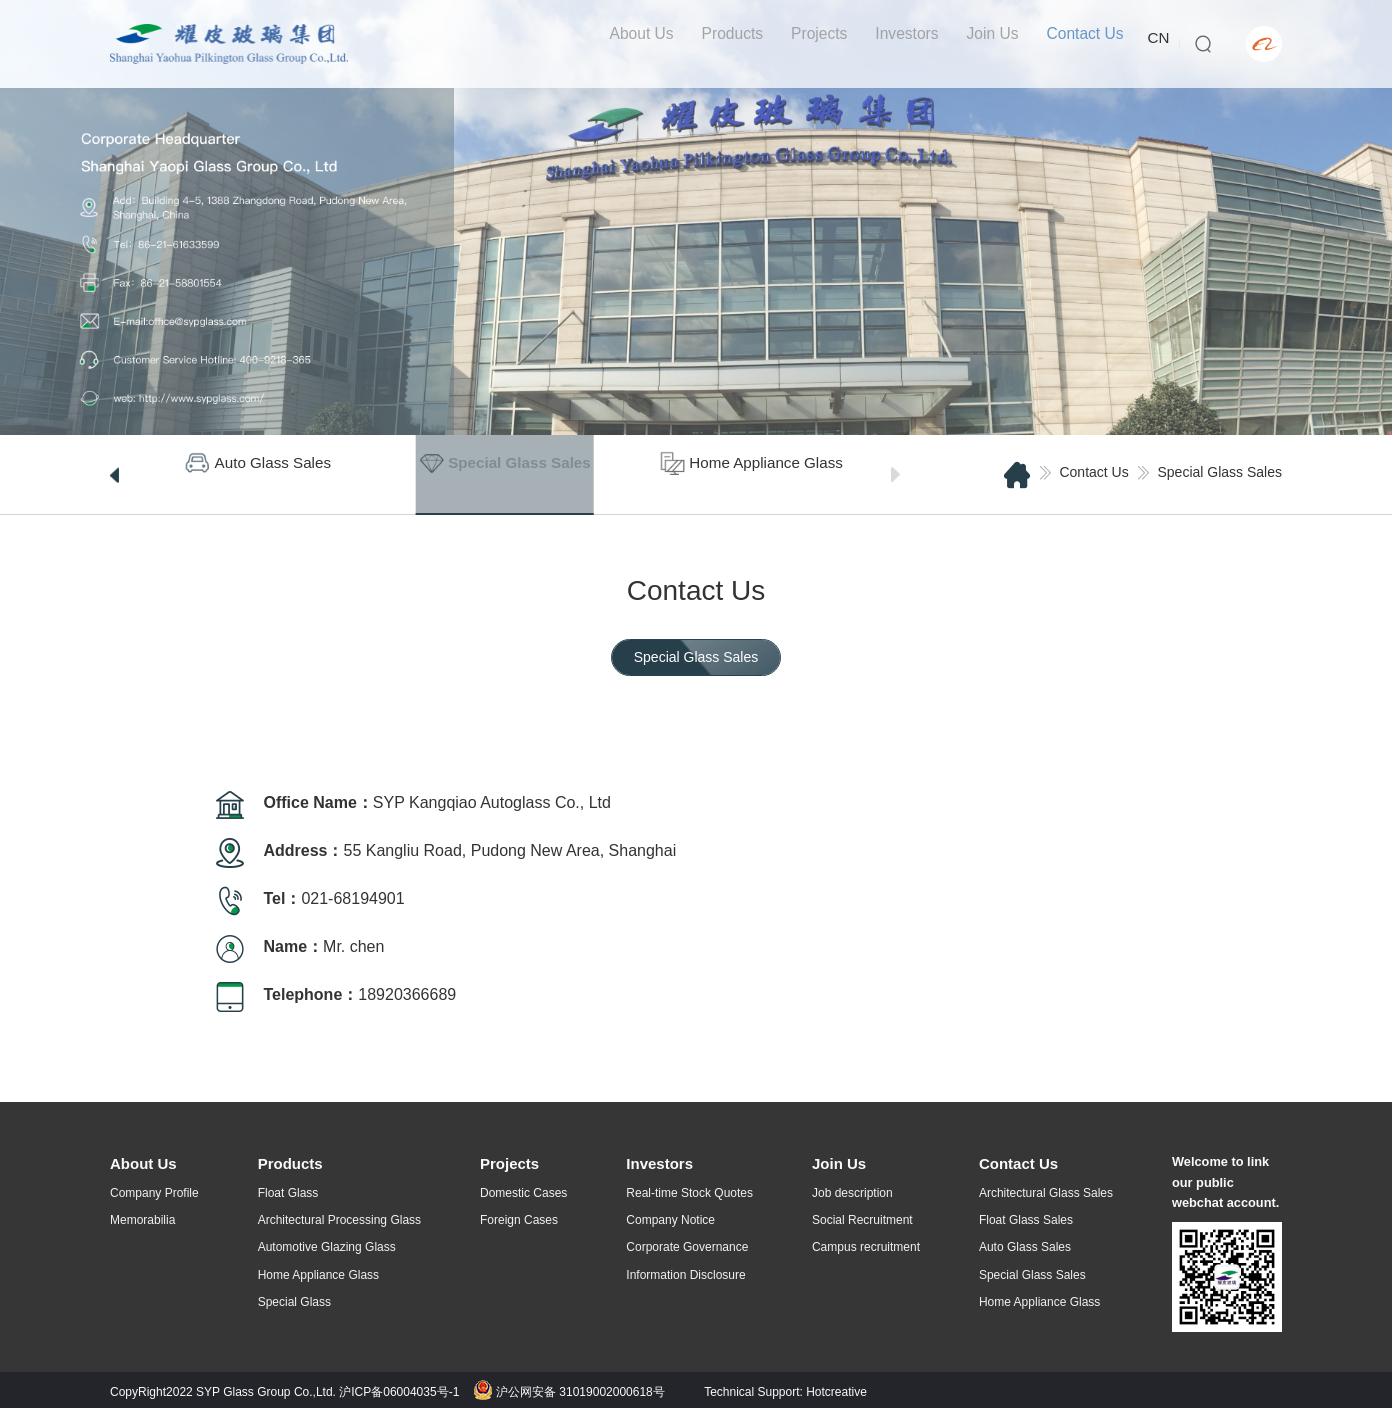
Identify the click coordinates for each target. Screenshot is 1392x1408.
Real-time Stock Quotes (689, 1193)
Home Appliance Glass (318, 1275)
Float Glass (288, 1193)
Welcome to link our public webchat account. (1226, 1180)
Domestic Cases (523, 1193)
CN (1153, 43)
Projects (808, 43)
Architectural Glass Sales (1046, 1193)
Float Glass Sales (1026, 1220)
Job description (852, 1193)
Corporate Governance (687, 1247)
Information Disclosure (685, 1275)
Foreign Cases (519, 1220)
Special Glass (294, 1302)
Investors (896, 43)
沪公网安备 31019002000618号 (569, 1388)
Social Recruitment (862, 1220)
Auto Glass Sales (1025, 1247)
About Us (627, 43)
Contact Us (1078, 43)
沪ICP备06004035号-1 (399, 1388)
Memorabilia (142, 1220)
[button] (114, 475)
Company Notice (670, 1220)
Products (719, 43)
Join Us (983, 43)
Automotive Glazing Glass (327, 1247)
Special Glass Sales (1219, 472)
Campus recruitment (866, 1247)
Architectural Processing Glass (339, 1220)
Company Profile (154, 1193)
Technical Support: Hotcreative (785, 1388)
